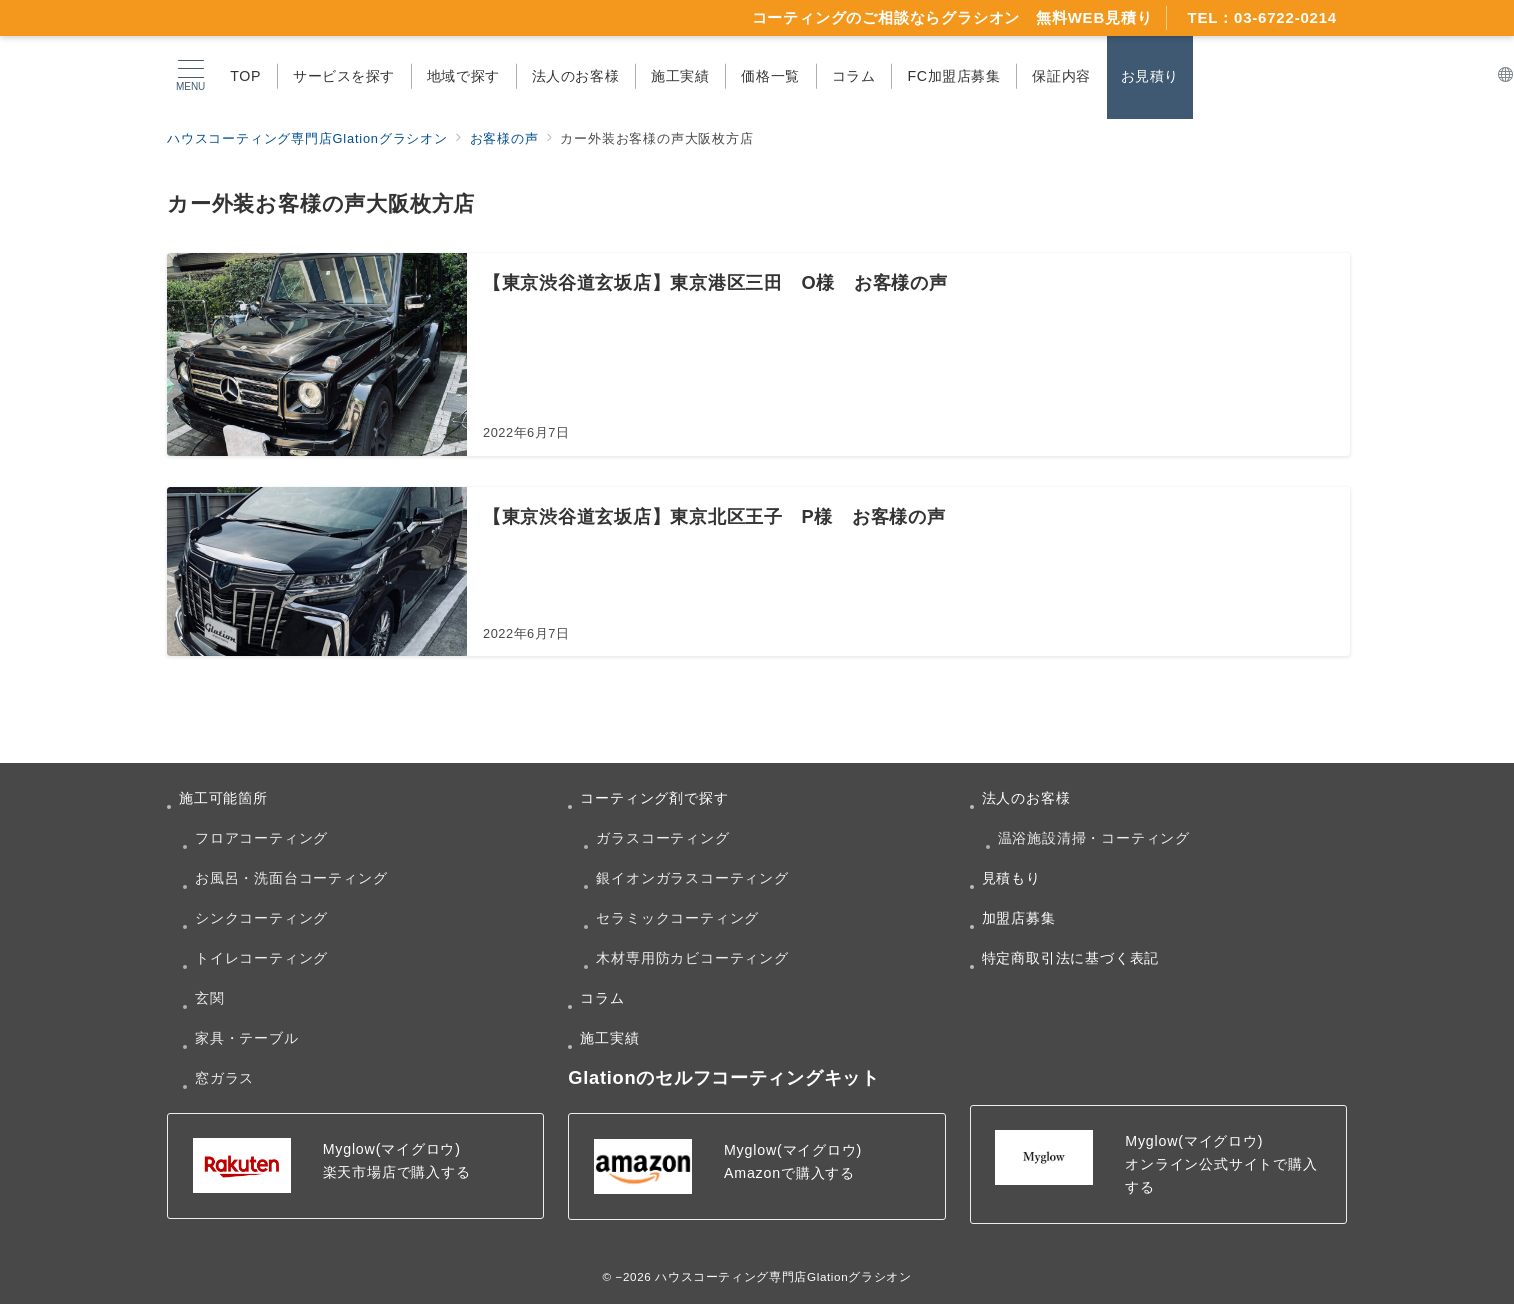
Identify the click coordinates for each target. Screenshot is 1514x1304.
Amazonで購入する (789, 1173)
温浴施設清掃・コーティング (1094, 838)
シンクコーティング (261, 918)
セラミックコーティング (677, 918)
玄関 (210, 998)
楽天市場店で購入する (397, 1172)
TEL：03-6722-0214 (1262, 17)
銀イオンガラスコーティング (692, 878)
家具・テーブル (247, 1038)
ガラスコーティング (662, 838)
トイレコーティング (261, 958)
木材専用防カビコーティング (692, 958)
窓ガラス (224, 1078)
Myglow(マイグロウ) (392, 1149)
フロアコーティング (261, 838)
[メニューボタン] (190, 76)
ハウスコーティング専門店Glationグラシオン (783, 1276)
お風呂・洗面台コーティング (291, 878)
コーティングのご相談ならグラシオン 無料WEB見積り (952, 17)
